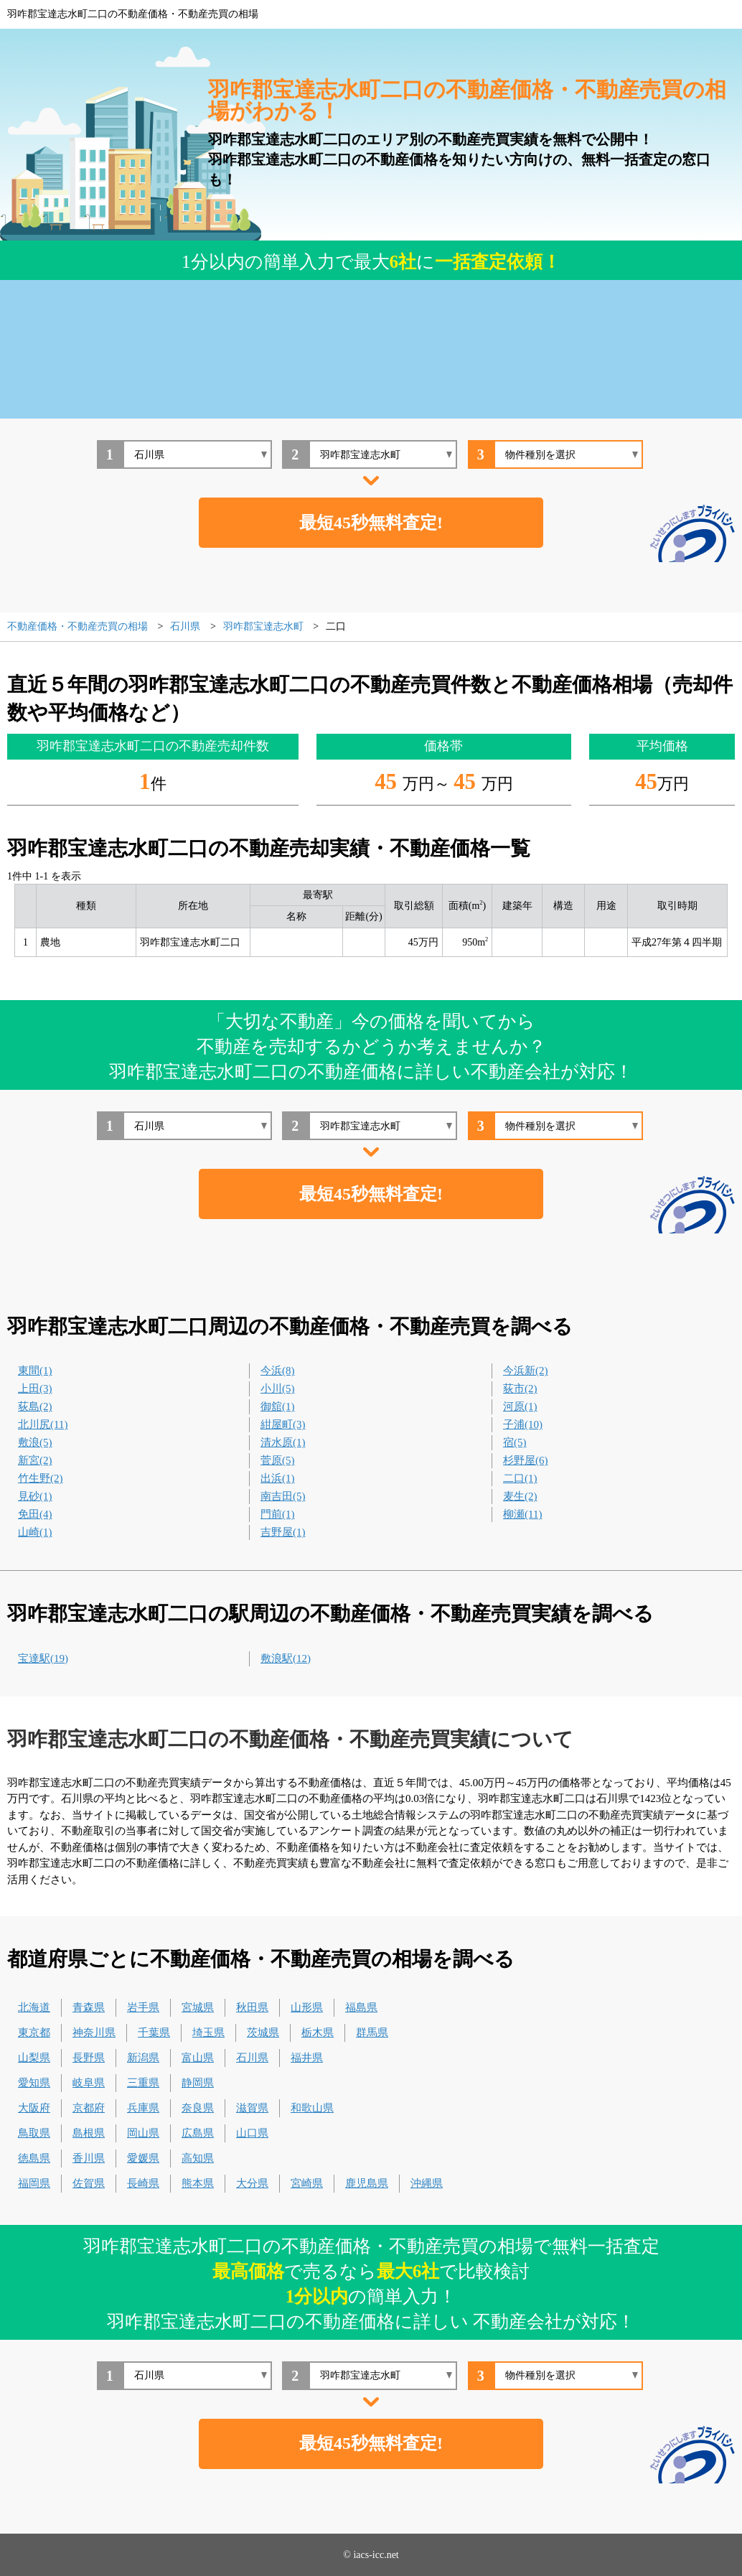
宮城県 (198, 2007)
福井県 (307, 2057)
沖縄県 (426, 2183)
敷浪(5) (35, 1442)
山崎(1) (35, 1532)
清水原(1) (283, 1442)
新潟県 (143, 2057)
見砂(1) (35, 1496)
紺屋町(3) (283, 1424)
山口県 (252, 2133)
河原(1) (520, 1406)
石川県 (252, 2057)
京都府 (88, 2108)
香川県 (88, 2158)
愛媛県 (143, 2158)
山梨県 (34, 2057)
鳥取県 (34, 2133)
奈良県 (198, 2108)
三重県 (143, 2083)
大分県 (252, 2183)
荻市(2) (520, 1388)
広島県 (198, 2133)
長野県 (88, 2057)
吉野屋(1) (283, 1532)
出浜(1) (277, 1478)
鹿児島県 (366, 2183)
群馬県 (372, 2032)
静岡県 (198, 2083)
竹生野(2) (40, 1478)
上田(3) (35, 1388)
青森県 (88, 2007)
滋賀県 (252, 2108)
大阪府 (34, 2108)
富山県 (198, 2057)
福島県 (361, 2007)
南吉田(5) (283, 1496)
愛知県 (34, 2083)
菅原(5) (277, 1460)
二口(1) (520, 1478)
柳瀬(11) (522, 1514)
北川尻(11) (42, 1424)
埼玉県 (208, 2032)
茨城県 (263, 2032)
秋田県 (252, 2007)
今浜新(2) (525, 1370)
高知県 (198, 2158)
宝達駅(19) (43, 1658)
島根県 (88, 2133)
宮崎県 (307, 2183)
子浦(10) (523, 1424)
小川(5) (277, 1388)
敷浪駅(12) (285, 1658)
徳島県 (34, 2158)
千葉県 (154, 2032)
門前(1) (277, 1514)
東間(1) (35, 1370)
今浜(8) (277, 1370)
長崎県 (143, 2183)
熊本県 (198, 2183)
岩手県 (143, 2007)
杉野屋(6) (525, 1460)
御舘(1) (277, 1406)
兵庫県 (143, 2108)
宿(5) (515, 1442)
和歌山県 (312, 2108)
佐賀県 (88, 2183)
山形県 (307, 2007)
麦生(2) (520, 1496)
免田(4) (35, 1514)
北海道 (34, 2007)
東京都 (34, 2032)
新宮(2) (35, 1460)
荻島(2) (35, 1406)
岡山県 (143, 2133)
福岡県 (34, 2183)
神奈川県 (94, 2032)
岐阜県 (88, 2083)
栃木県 (317, 2032)
